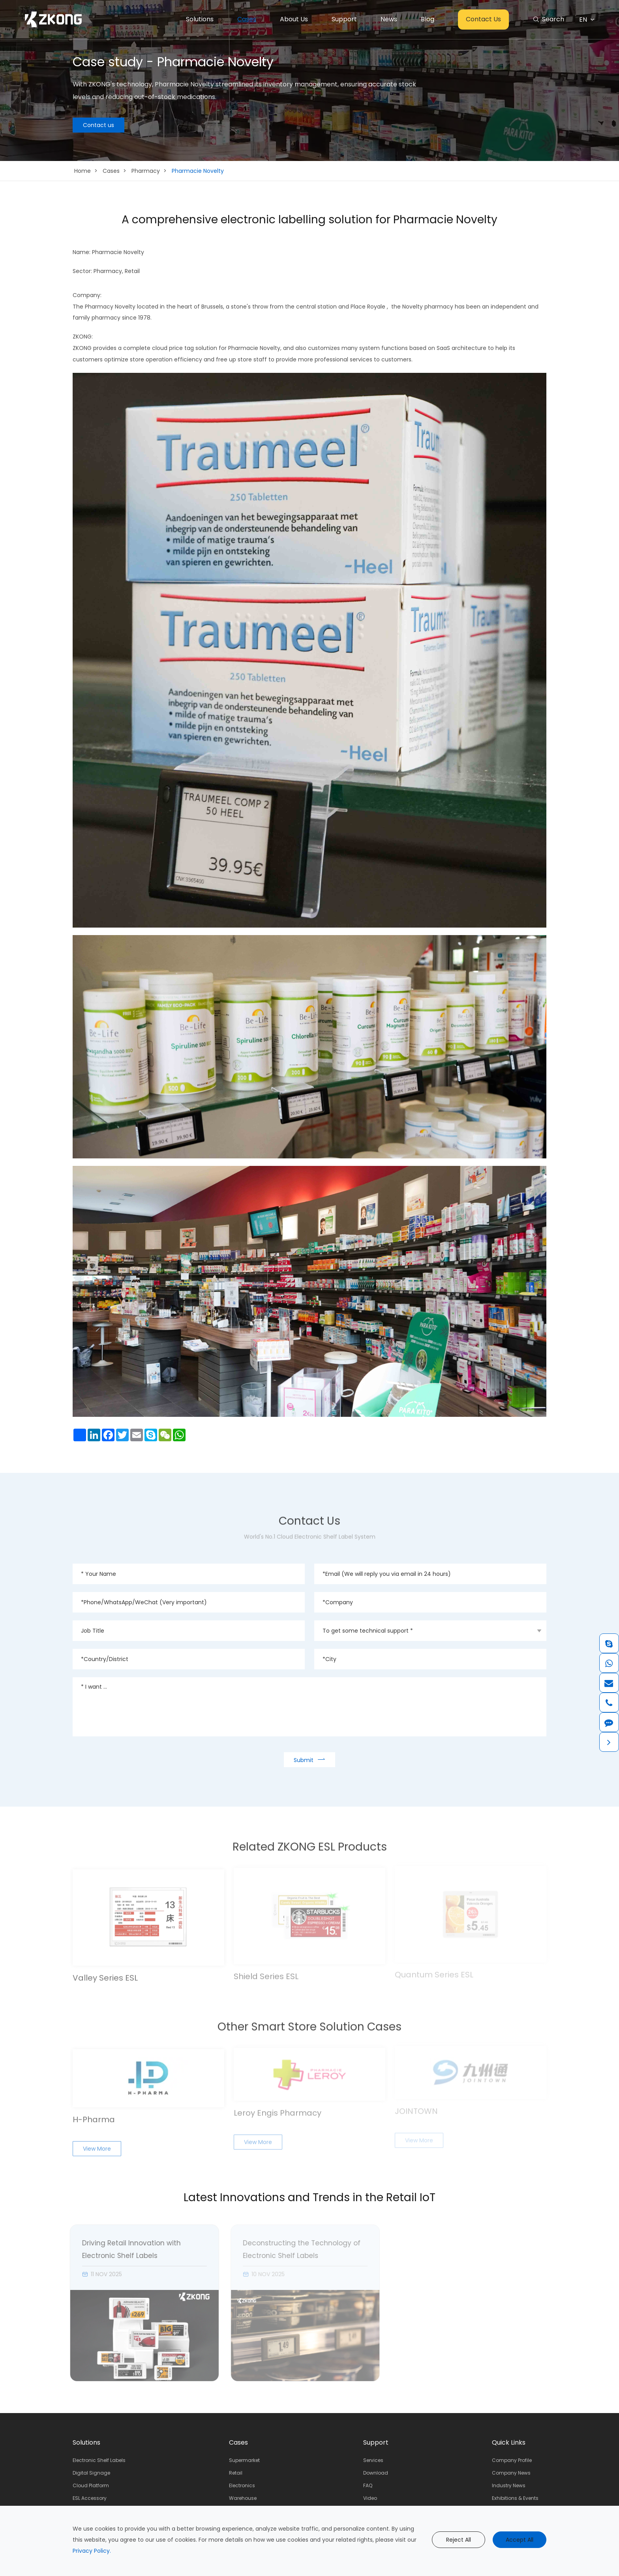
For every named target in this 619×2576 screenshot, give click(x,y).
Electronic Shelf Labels (99, 2460)
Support (344, 19)
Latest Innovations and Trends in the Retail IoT (309, 2198)
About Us (294, 19)
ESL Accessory (90, 2498)
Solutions (200, 19)
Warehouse (243, 2498)
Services (373, 2460)
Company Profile (512, 2460)
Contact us (98, 125)
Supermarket (244, 2460)
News (389, 19)
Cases (246, 19)
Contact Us (483, 19)
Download (375, 2472)
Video (370, 2498)
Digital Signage (91, 2472)
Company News (511, 2472)
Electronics (242, 2485)
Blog (427, 19)
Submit (309, 1759)
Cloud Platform (91, 2485)
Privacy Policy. (92, 2551)
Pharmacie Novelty (198, 171)
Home (82, 171)
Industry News (508, 2485)
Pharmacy (145, 171)
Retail (235, 2472)
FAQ (367, 2485)
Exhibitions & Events (515, 2498)
